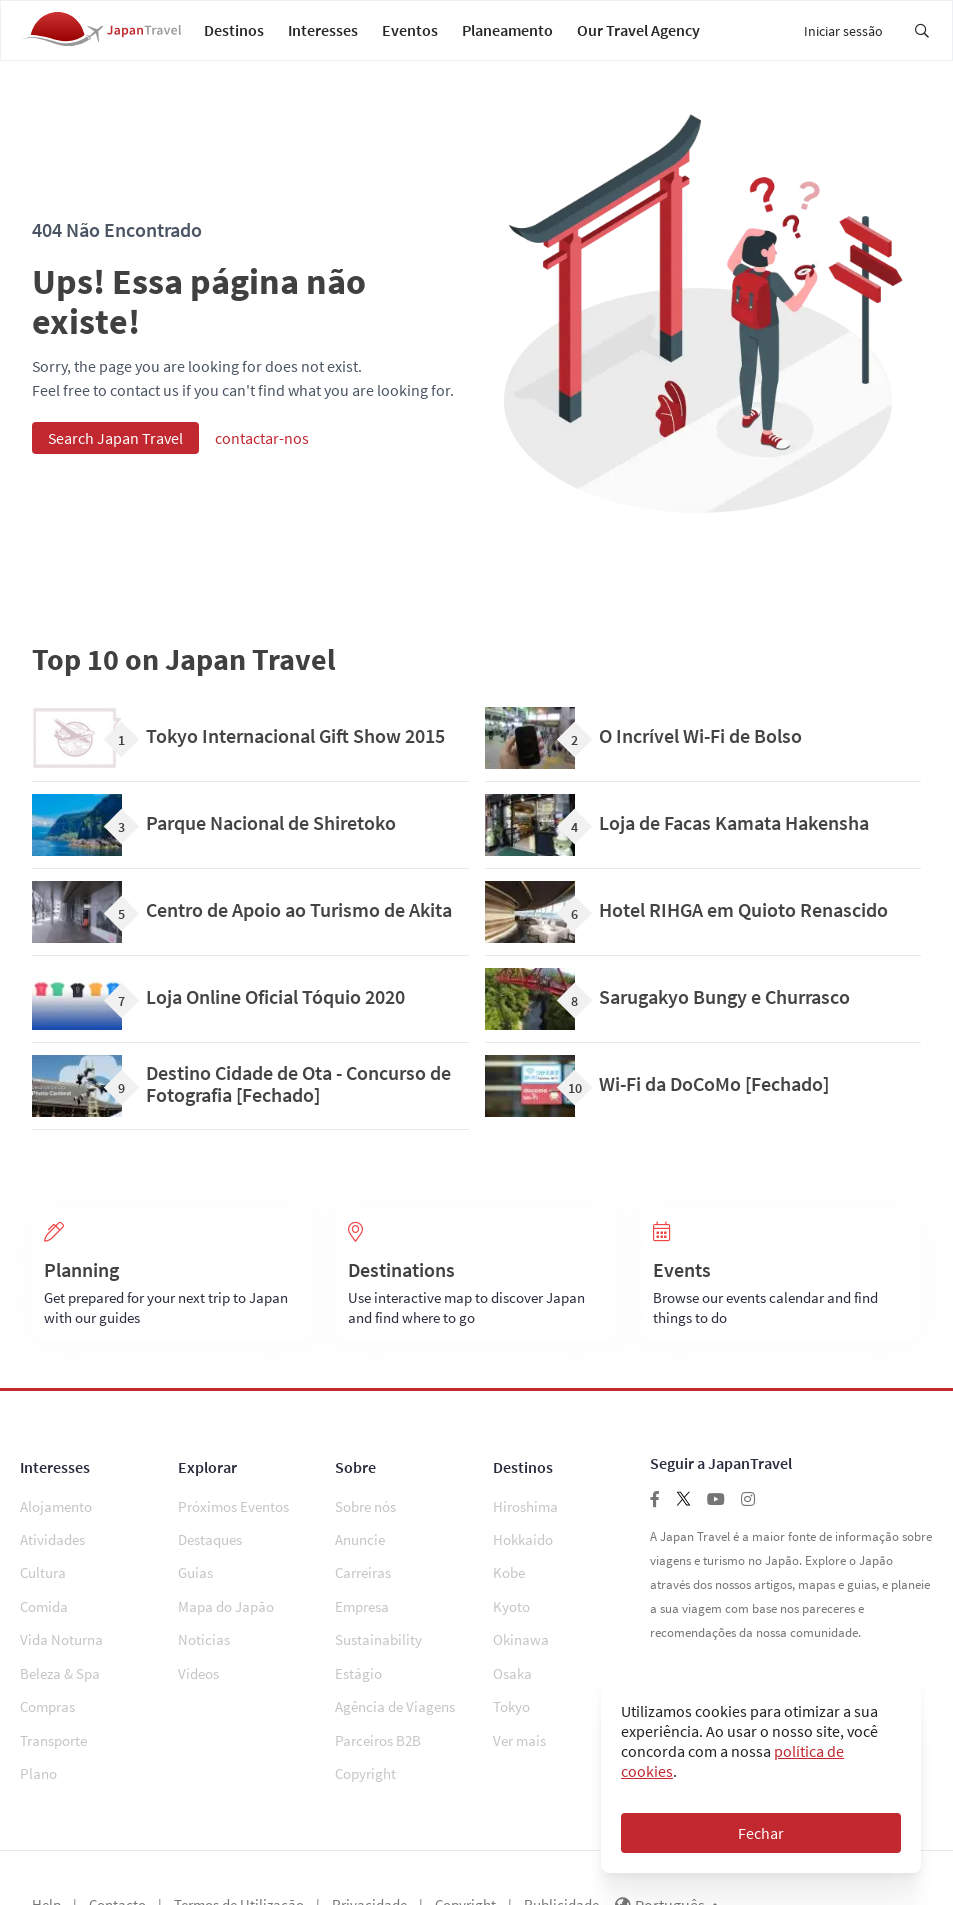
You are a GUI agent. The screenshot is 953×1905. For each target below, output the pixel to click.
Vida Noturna (61, 1623)
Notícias (204, 1623)
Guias (195, 1575)
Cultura (43, 1575)
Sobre (355, 1488)
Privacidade (369, 1850)
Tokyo (511, 1671)
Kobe (509, 1575)
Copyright (365, 1719)
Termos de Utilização (239, 1850)
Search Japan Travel (115, 459)
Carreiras (363, 1575)
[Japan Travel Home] (102, 41)
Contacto (117, 1850)
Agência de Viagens (395, 1671)
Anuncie (360, 1551)
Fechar (761, 1833)
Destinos (234, 40)
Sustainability (378, 1623)
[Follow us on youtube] (716, 1520)
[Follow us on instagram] (748, 1520)
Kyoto (511, 1599)
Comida (44, 1599)
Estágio (358, 1647)
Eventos (410, 40)
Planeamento (507, 40)
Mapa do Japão (226, 1599)
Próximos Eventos (233, 1527)
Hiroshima (525, 1527)
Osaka (512, 1647)
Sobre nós (365, 1527)
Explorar (207, 1488)
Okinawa (521, 1623)
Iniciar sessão (843, 41)
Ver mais (519, 1695)
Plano (38, 1719)
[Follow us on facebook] (655, 1520)
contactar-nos (262, 459)
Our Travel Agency (638, 40)
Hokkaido (523, 1551)
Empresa (362, 1599)
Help (46, 1850)
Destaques (210, 1551)
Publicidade (561, 1850)
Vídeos (198, 1647)
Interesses (323, 40)
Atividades (52, 1551)
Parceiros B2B (378, 1695)
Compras (47, 1671)
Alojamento (56, 1527)
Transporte (53, 1695)
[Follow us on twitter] (683, 1520)
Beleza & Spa (60, 1647)
